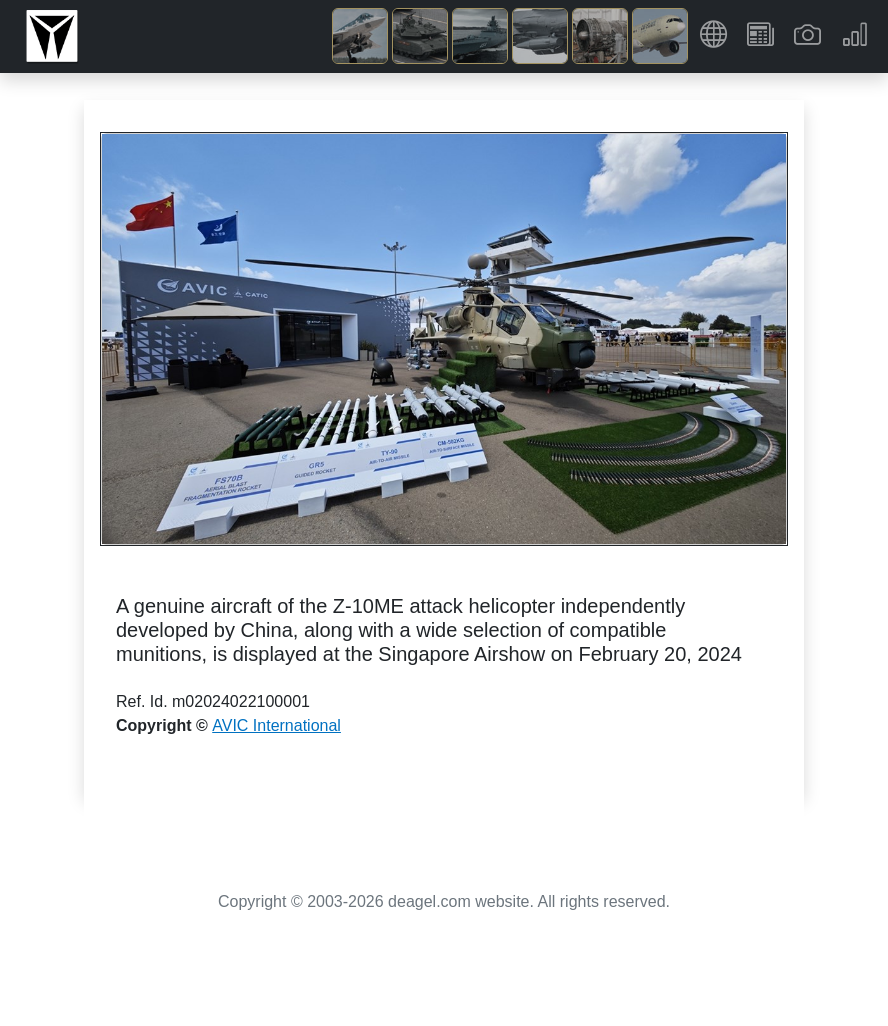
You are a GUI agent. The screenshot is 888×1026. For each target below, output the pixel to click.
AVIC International (276, 725)
